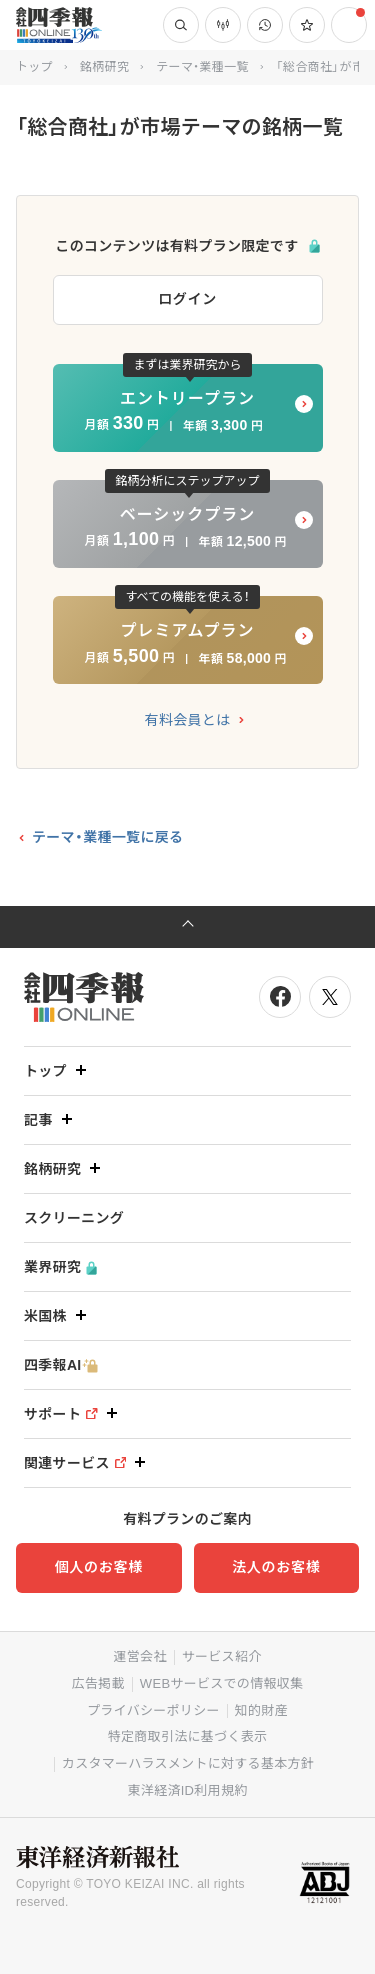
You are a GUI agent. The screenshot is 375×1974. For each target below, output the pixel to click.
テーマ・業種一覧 (202, 67)
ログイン (187, 299)
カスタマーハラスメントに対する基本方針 (188, 1763)
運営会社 (139, 1656)
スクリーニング (74, 1218)
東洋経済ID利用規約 (187, 1790)
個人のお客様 (99, 1567)
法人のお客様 (276, 1567)
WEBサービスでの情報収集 (222, 1683)
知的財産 (261, 1710)
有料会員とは (188, 720)
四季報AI (61, 1365)
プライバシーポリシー (153, 1710)
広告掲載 (98, 1683)
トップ (34, 67)
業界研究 (60, 1267)
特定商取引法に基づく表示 (188, 1736)
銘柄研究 (104, 67)
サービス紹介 (222, 1656)
